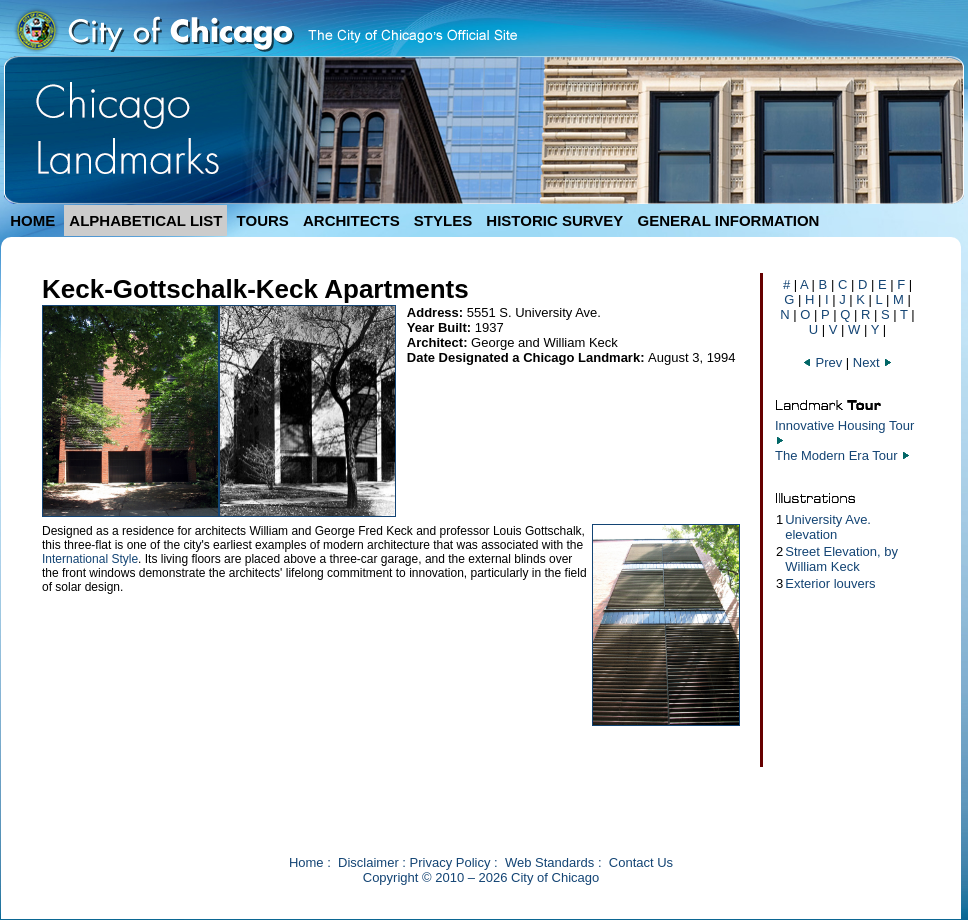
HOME (32, 220)
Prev (824, 362)
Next (873, 362)
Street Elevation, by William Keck (841, 559)
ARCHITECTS (351, 220)
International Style (90, 559)
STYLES (443, 220)
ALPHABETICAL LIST (145, 220)
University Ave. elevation (828, 527)
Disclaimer (368, 862)
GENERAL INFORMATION (729, 220)
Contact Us (641, 862)
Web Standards (549, 862)
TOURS (263, 220)
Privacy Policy (450, 862)
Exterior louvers (830, 583)
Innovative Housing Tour (844, 425)
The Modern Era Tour (836, 455)
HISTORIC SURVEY (554, 220)
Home (306, 862)
